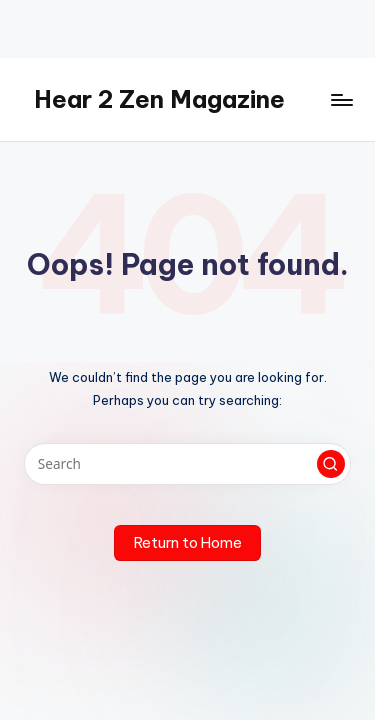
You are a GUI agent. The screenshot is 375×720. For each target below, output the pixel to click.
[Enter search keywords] (187, 464)
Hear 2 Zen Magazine (159, 99)
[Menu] (341, 99)
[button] (331, 464)
